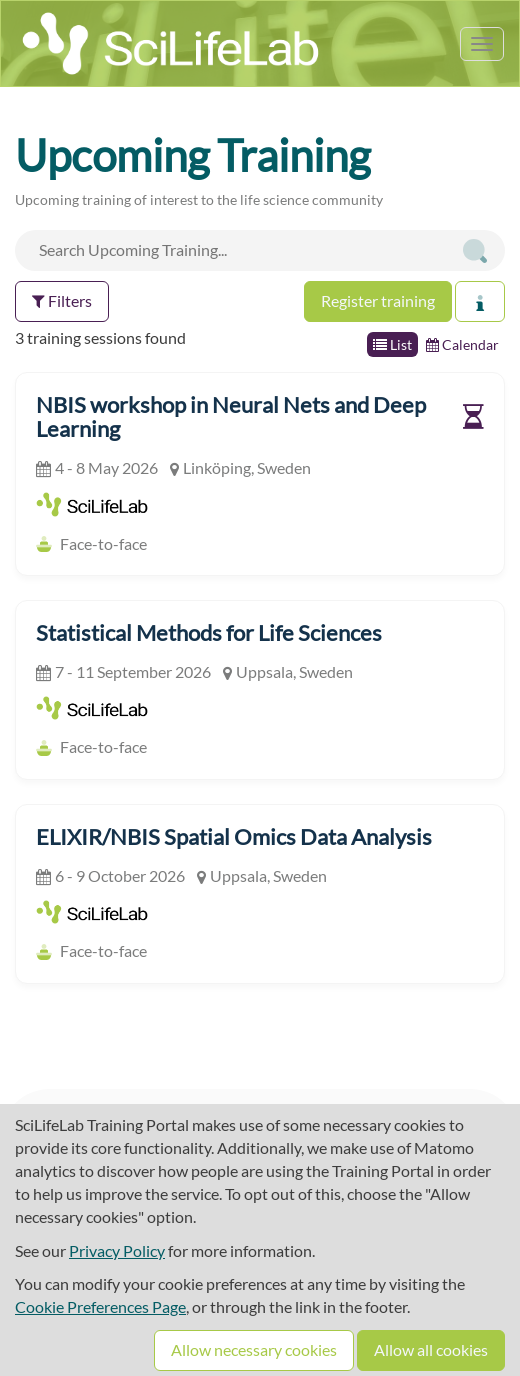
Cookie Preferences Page (100, 1306)
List (392, 344)
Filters (62, 300)
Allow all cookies (431, 1349)
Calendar (462, 344)
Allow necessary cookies (254, 1349)
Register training (378, 300)
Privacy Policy (117, 1250)
